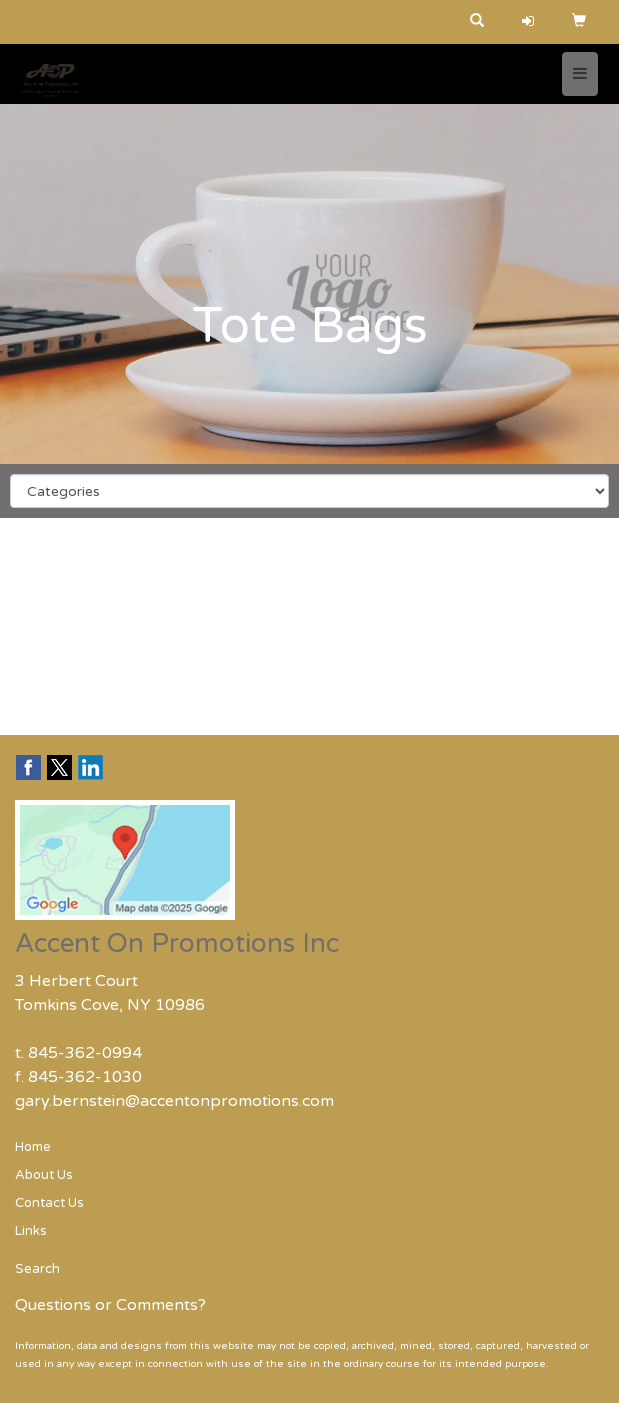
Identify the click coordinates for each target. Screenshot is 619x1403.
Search (37, 1269)
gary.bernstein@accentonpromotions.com (174, 1101)
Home (33, 1147)
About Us (44, 1175)
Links (31, 1231)
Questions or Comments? (110, 1305)
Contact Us (49, 1203)
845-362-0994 (85, 1053)
